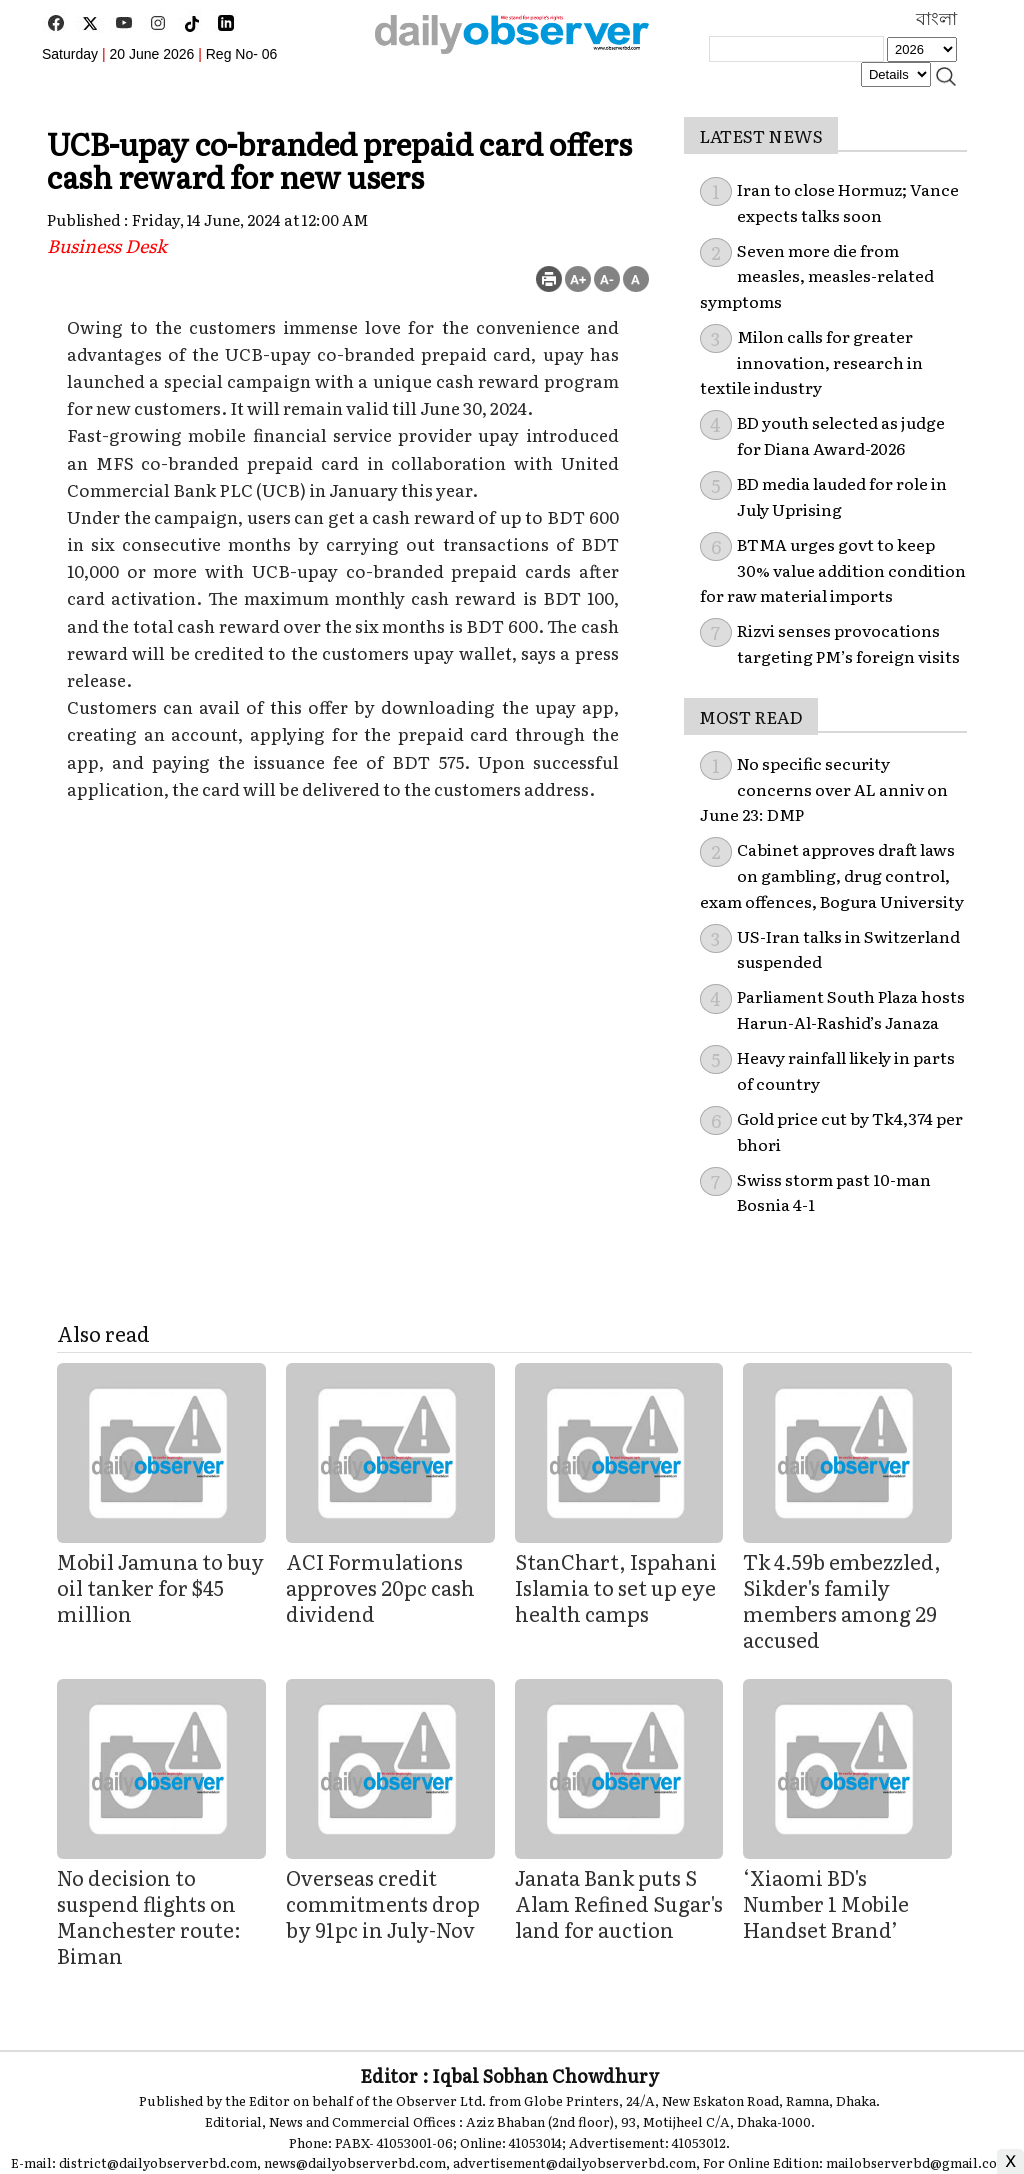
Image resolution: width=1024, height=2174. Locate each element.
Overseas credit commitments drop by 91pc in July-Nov (383, 1903)
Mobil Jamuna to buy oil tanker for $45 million (160, 1587)
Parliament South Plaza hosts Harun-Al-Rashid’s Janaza (851, 1009)
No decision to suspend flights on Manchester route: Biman (149, 1916)
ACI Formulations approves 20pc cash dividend (380, 1587)
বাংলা (936, 19)
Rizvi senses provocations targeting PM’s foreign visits (848, 643)
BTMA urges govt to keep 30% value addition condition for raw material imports (833, 569)
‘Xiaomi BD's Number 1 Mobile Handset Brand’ (826, 1903)
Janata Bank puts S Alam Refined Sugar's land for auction (619, 1903)
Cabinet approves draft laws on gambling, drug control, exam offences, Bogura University (832, 874)
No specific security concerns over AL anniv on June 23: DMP (824, 788)
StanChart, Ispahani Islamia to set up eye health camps (616, 1587)
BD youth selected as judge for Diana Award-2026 (841, 435)
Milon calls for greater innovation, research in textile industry (811, 361)
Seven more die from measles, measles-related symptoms (817, 275)
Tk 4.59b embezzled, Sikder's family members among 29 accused (842, 1600)
